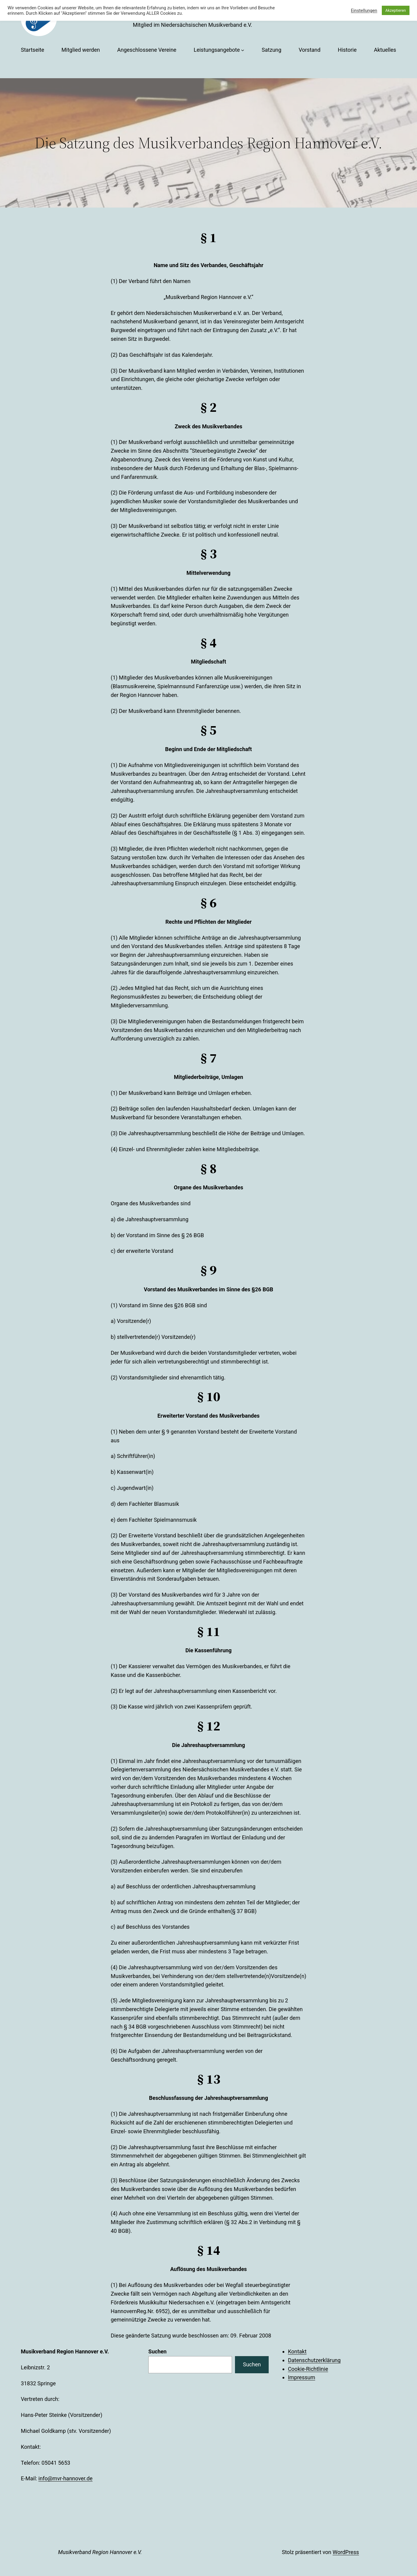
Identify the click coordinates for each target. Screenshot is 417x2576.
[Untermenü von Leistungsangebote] (242, 50)
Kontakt (297, 2351)
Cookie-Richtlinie (308, 2369)
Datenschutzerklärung (314, 2360)
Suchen (157, 2351)
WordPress (346, 2552)
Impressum (301, 2377)
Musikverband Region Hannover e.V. (100, 2552)
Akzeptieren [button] (395, 10)
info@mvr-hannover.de (66, 2478)
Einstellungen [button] (364, 10)
